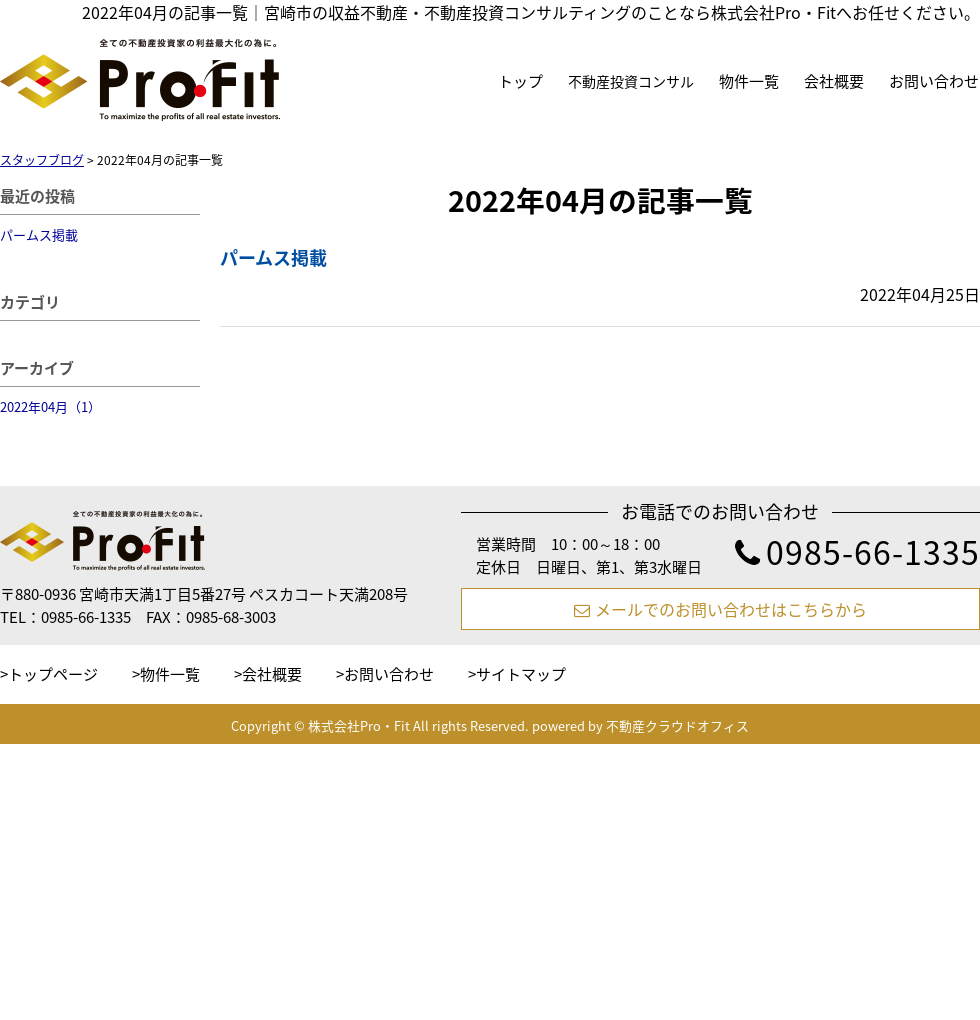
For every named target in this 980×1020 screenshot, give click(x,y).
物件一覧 (749, 81)
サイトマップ (521, 674)
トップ (520, 81)
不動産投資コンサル (631, 81)
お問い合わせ (934, 81)
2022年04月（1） (50, 406)
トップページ (53, 674)
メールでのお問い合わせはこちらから (720, 609)
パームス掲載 (39, 234)
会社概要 (834, 81)
